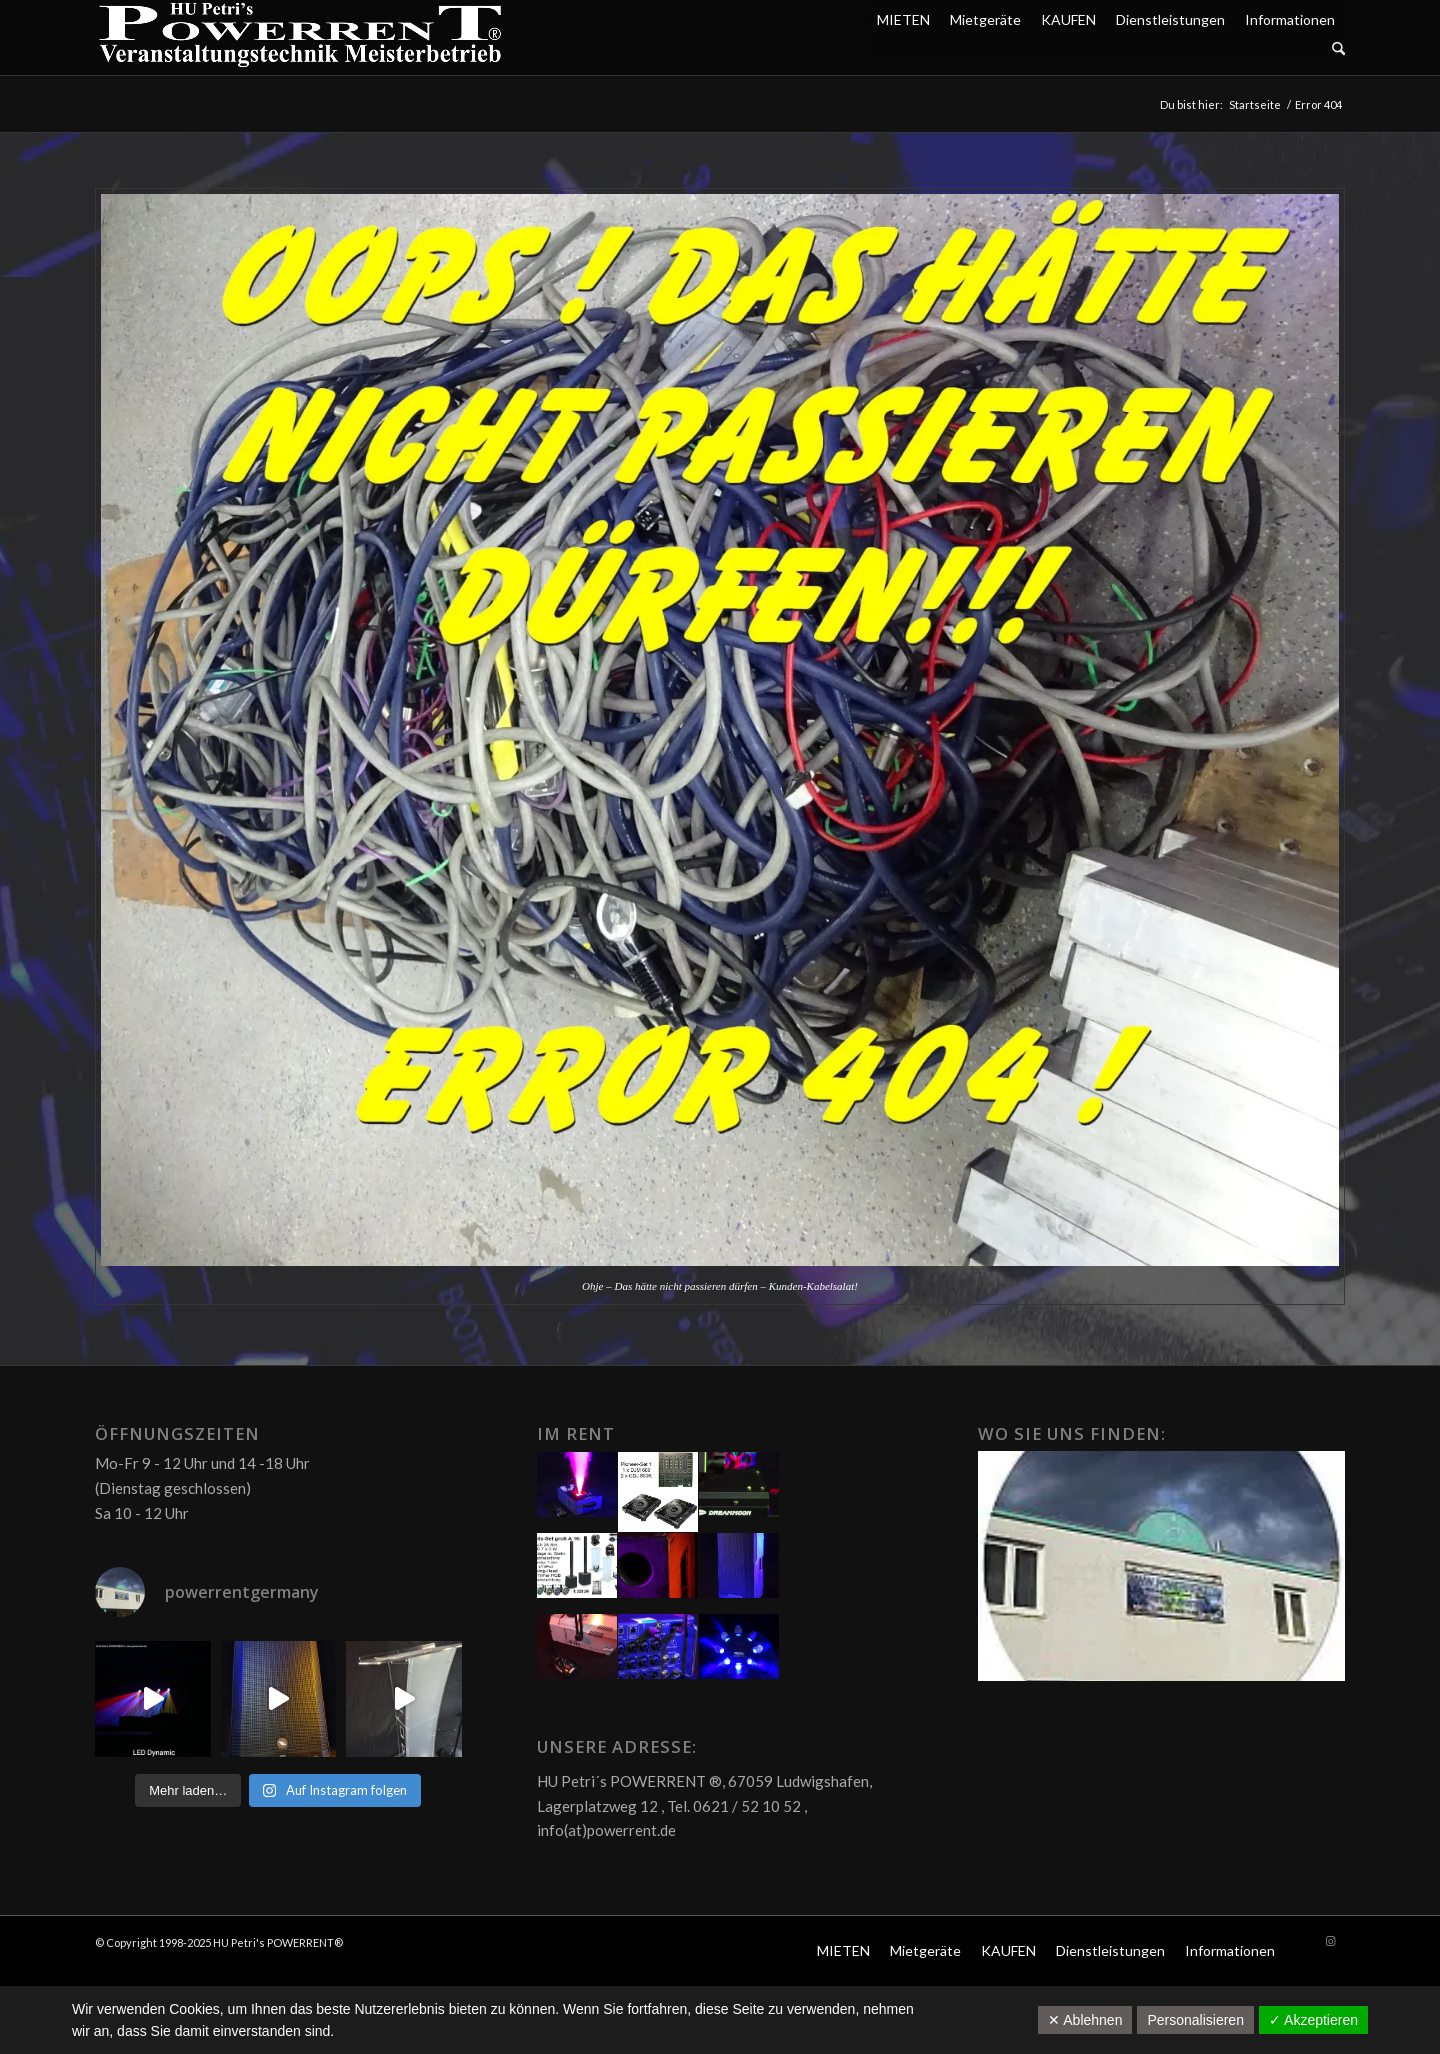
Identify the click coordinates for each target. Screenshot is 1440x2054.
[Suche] (1338, 49)
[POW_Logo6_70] (301, 37)
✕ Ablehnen (1085, 2020)
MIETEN (903, 19)
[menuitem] (1106, 49)
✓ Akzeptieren (1313, 2020)
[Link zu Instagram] (1330, 1941)
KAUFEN (1068, 19)
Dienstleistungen (1170, 19)
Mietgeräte (985, 19)
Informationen (1290, 19)
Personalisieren (1195, 2020)
